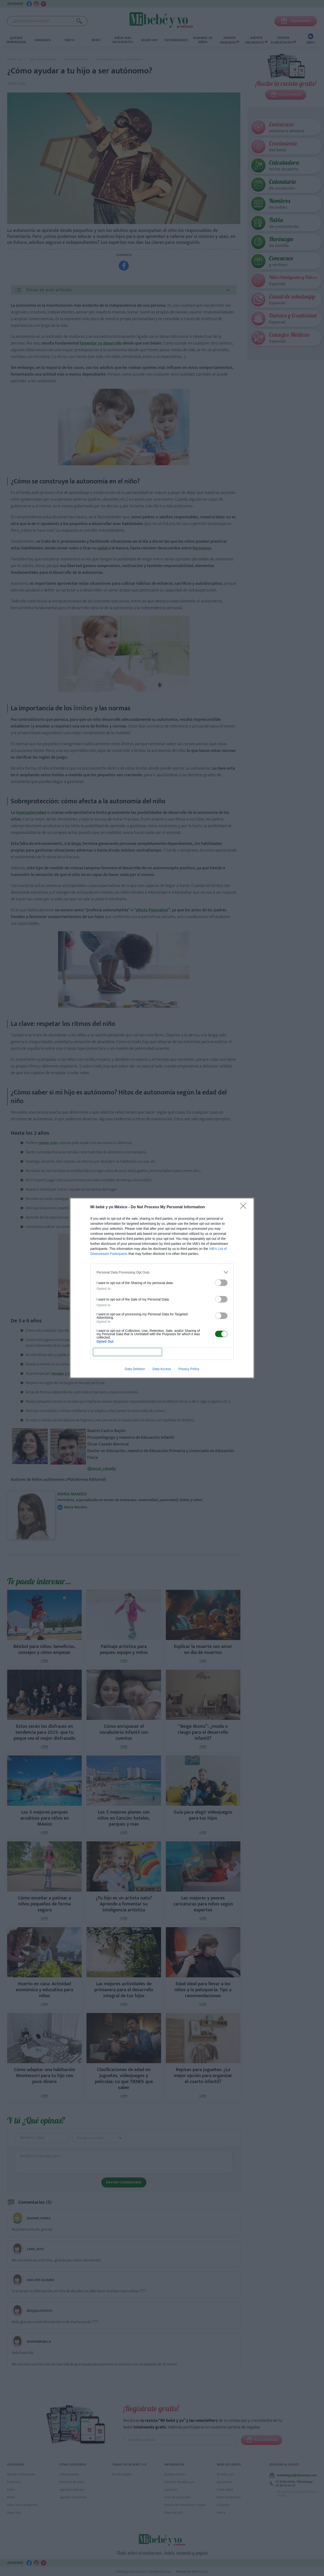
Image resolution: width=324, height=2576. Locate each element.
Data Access (161, 1369)
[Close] (244, 1207)
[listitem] (162, 1272)
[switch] (221, 1283)
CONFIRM (127, 1352)
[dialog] (162, 1288)
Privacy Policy (188, 1369)
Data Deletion (135, 1369)
